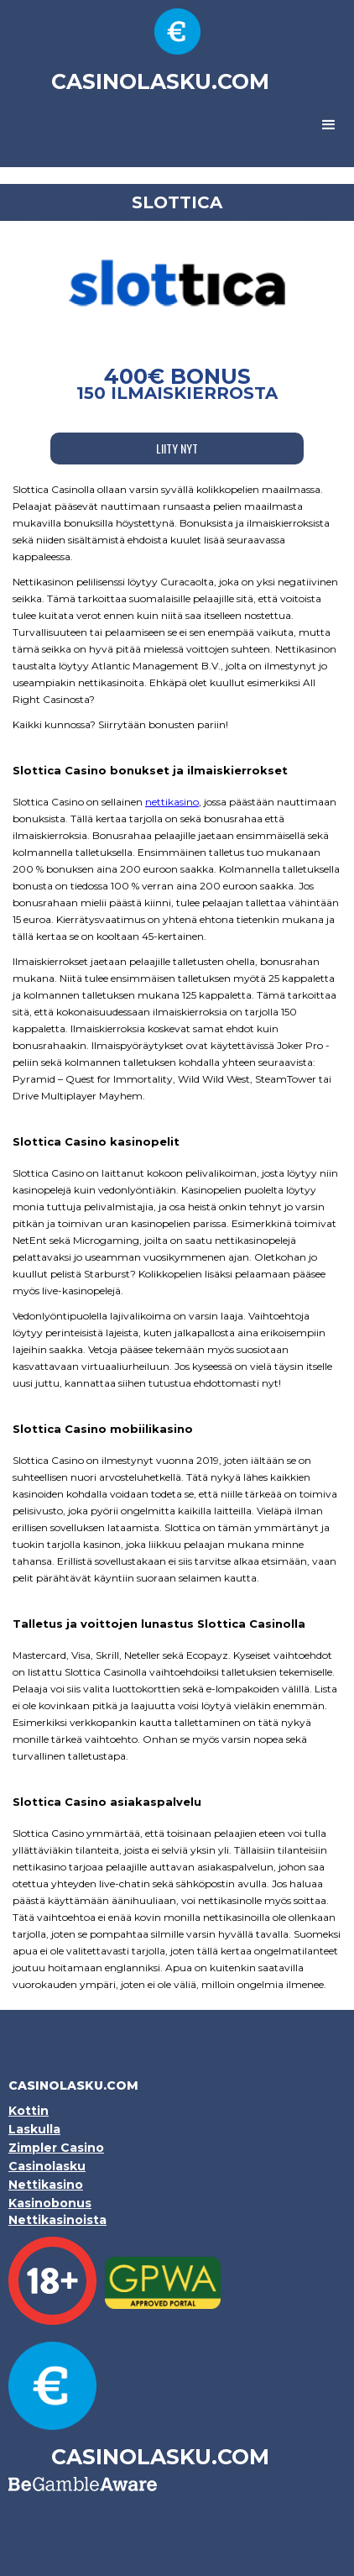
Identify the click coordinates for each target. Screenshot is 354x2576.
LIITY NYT (177, 448)
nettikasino (172, 801)
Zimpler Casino (56, 2147)
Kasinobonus (49, 2203)
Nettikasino (45, 2184)
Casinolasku (47, 2166)
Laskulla (34, 2129)
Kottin (28, 2110)
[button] (329, 125)
